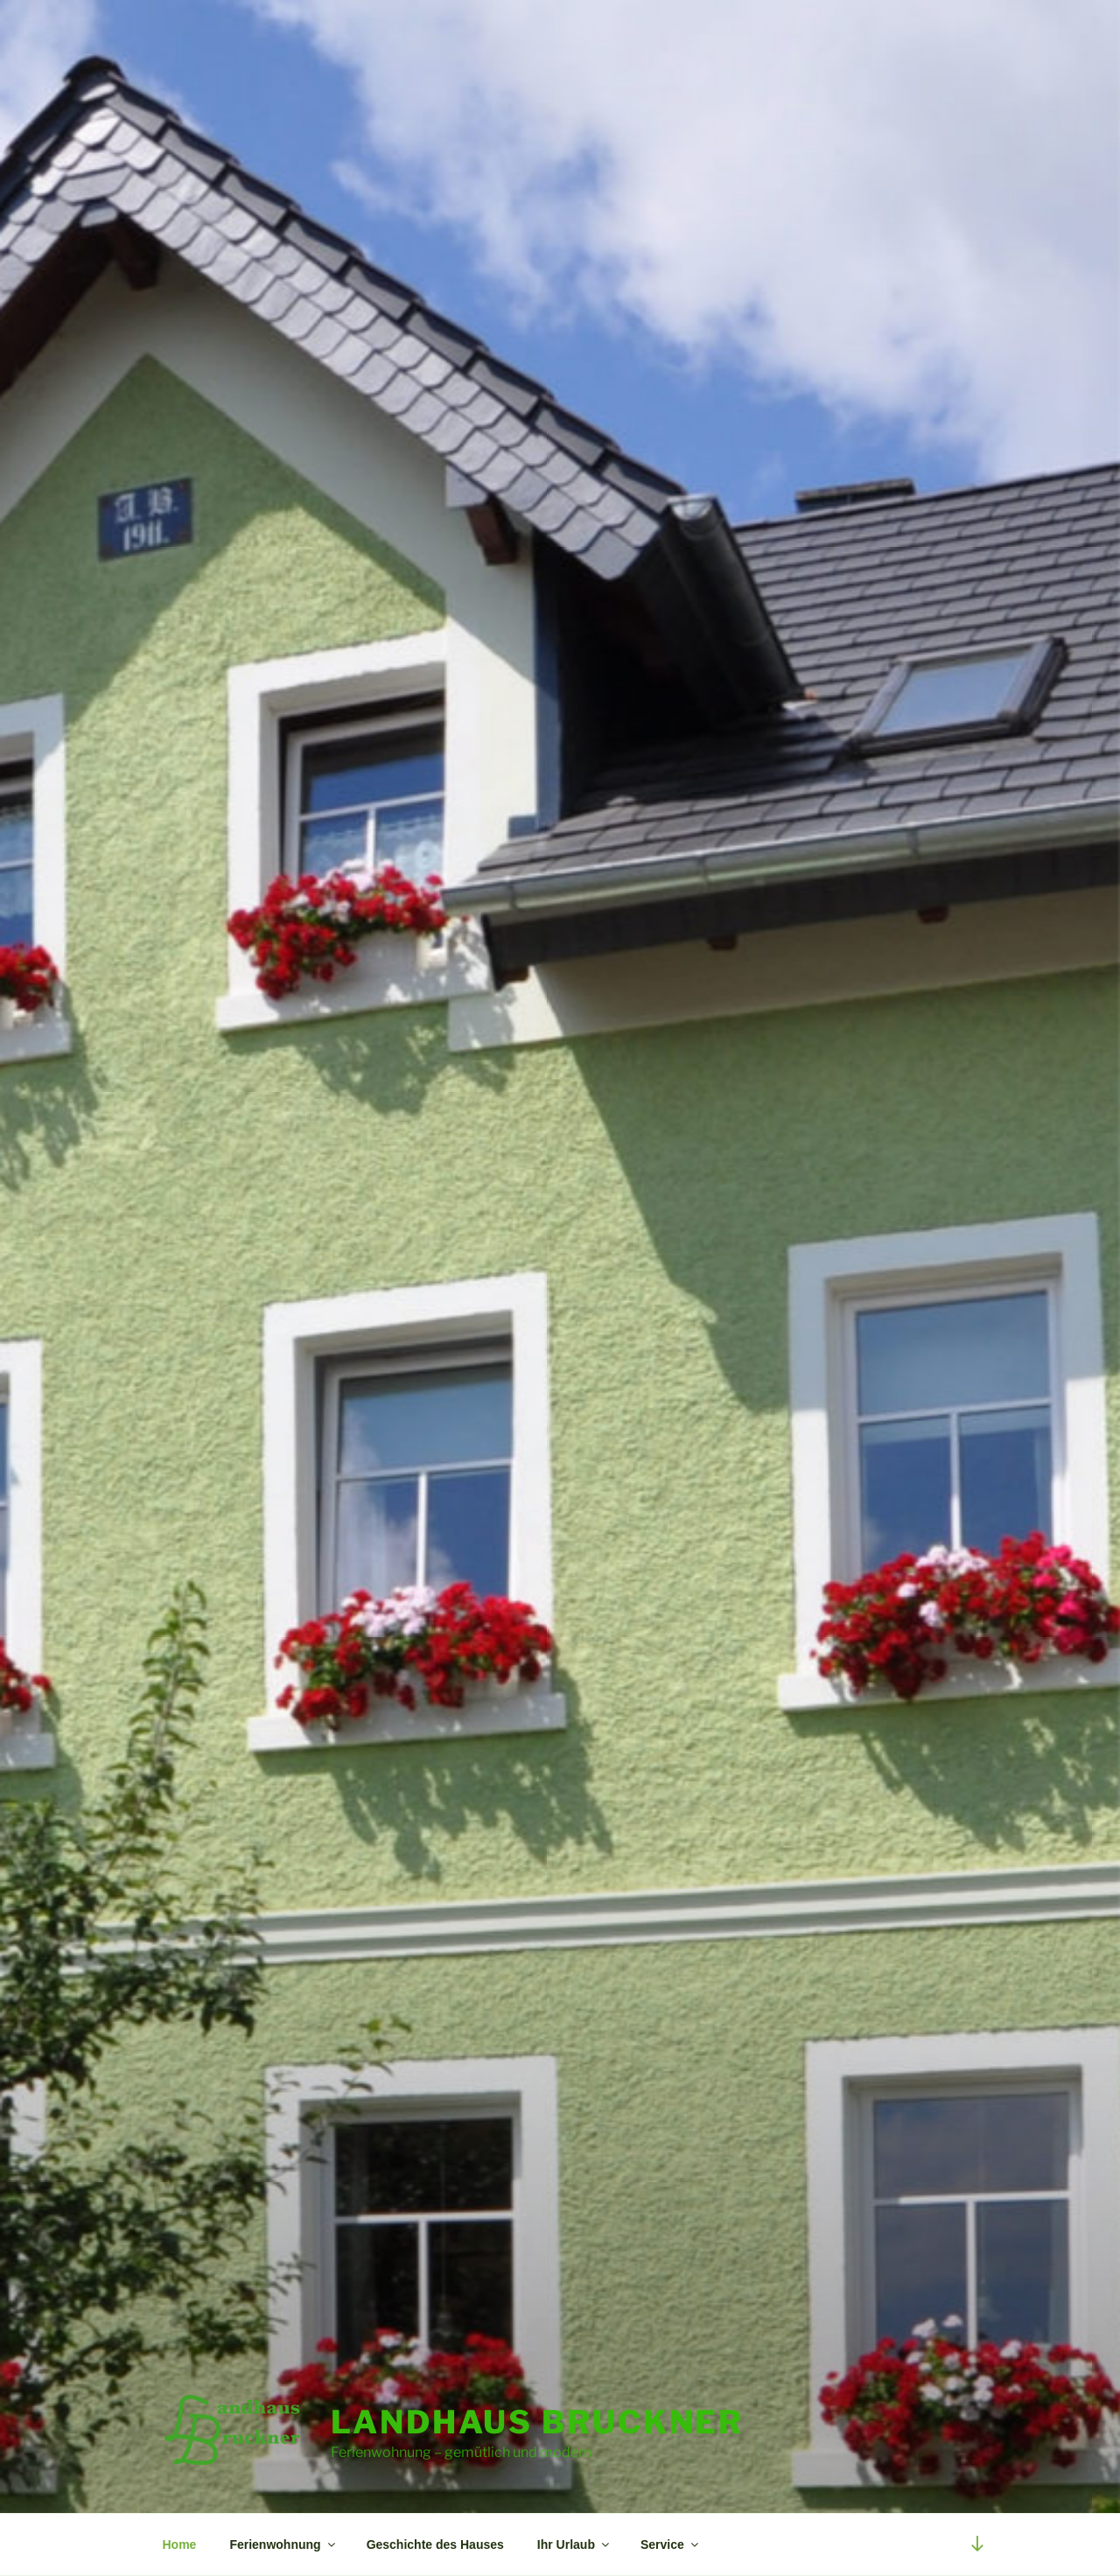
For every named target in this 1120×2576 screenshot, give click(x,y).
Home (180, 2545)
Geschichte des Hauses (435, 2545)
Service (670, 2545)
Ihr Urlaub (574, 2545)
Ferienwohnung (283, 2545)
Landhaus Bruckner (537, 2422)
